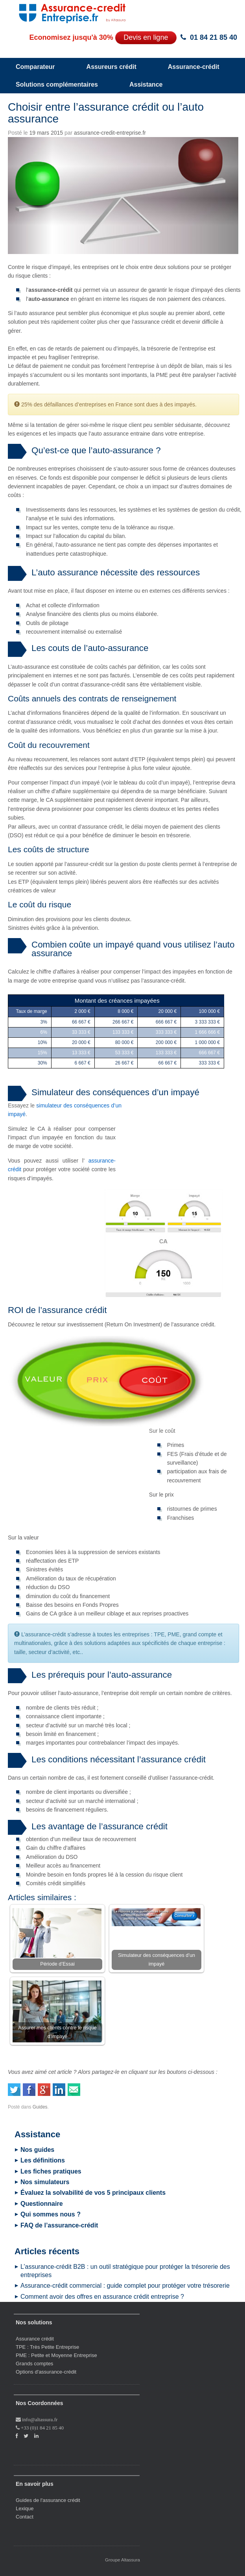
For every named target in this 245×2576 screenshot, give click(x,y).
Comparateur (35, 66)
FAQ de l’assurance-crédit (59, 2225)
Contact (24, 2517)
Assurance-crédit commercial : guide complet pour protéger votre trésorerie (125, 2285)
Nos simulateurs (44, 2182)
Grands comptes (34, 2363)
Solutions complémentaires (57, 84)
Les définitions (42, 2160)
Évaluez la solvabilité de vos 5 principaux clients (93, 2192)
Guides (40, 2107)
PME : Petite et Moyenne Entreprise (56, 2355)
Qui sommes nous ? (50, 2214)
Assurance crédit (35, 2339)
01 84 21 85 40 (213, 37)
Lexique (25, 2508)
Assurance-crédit (193, 66)
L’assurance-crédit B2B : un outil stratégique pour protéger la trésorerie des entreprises (125, 2270)
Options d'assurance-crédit (46, 2372)
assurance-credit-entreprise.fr (110, 133)
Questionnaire (41, 2203)
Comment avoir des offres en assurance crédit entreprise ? (102, 2296)
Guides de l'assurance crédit (48, 2500)
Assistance (146, 84)
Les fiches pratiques (50, 2171)
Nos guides (37, 2149)
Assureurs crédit (111, 66)
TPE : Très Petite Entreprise (47, 2347)
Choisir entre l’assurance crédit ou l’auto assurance (106, 113)
